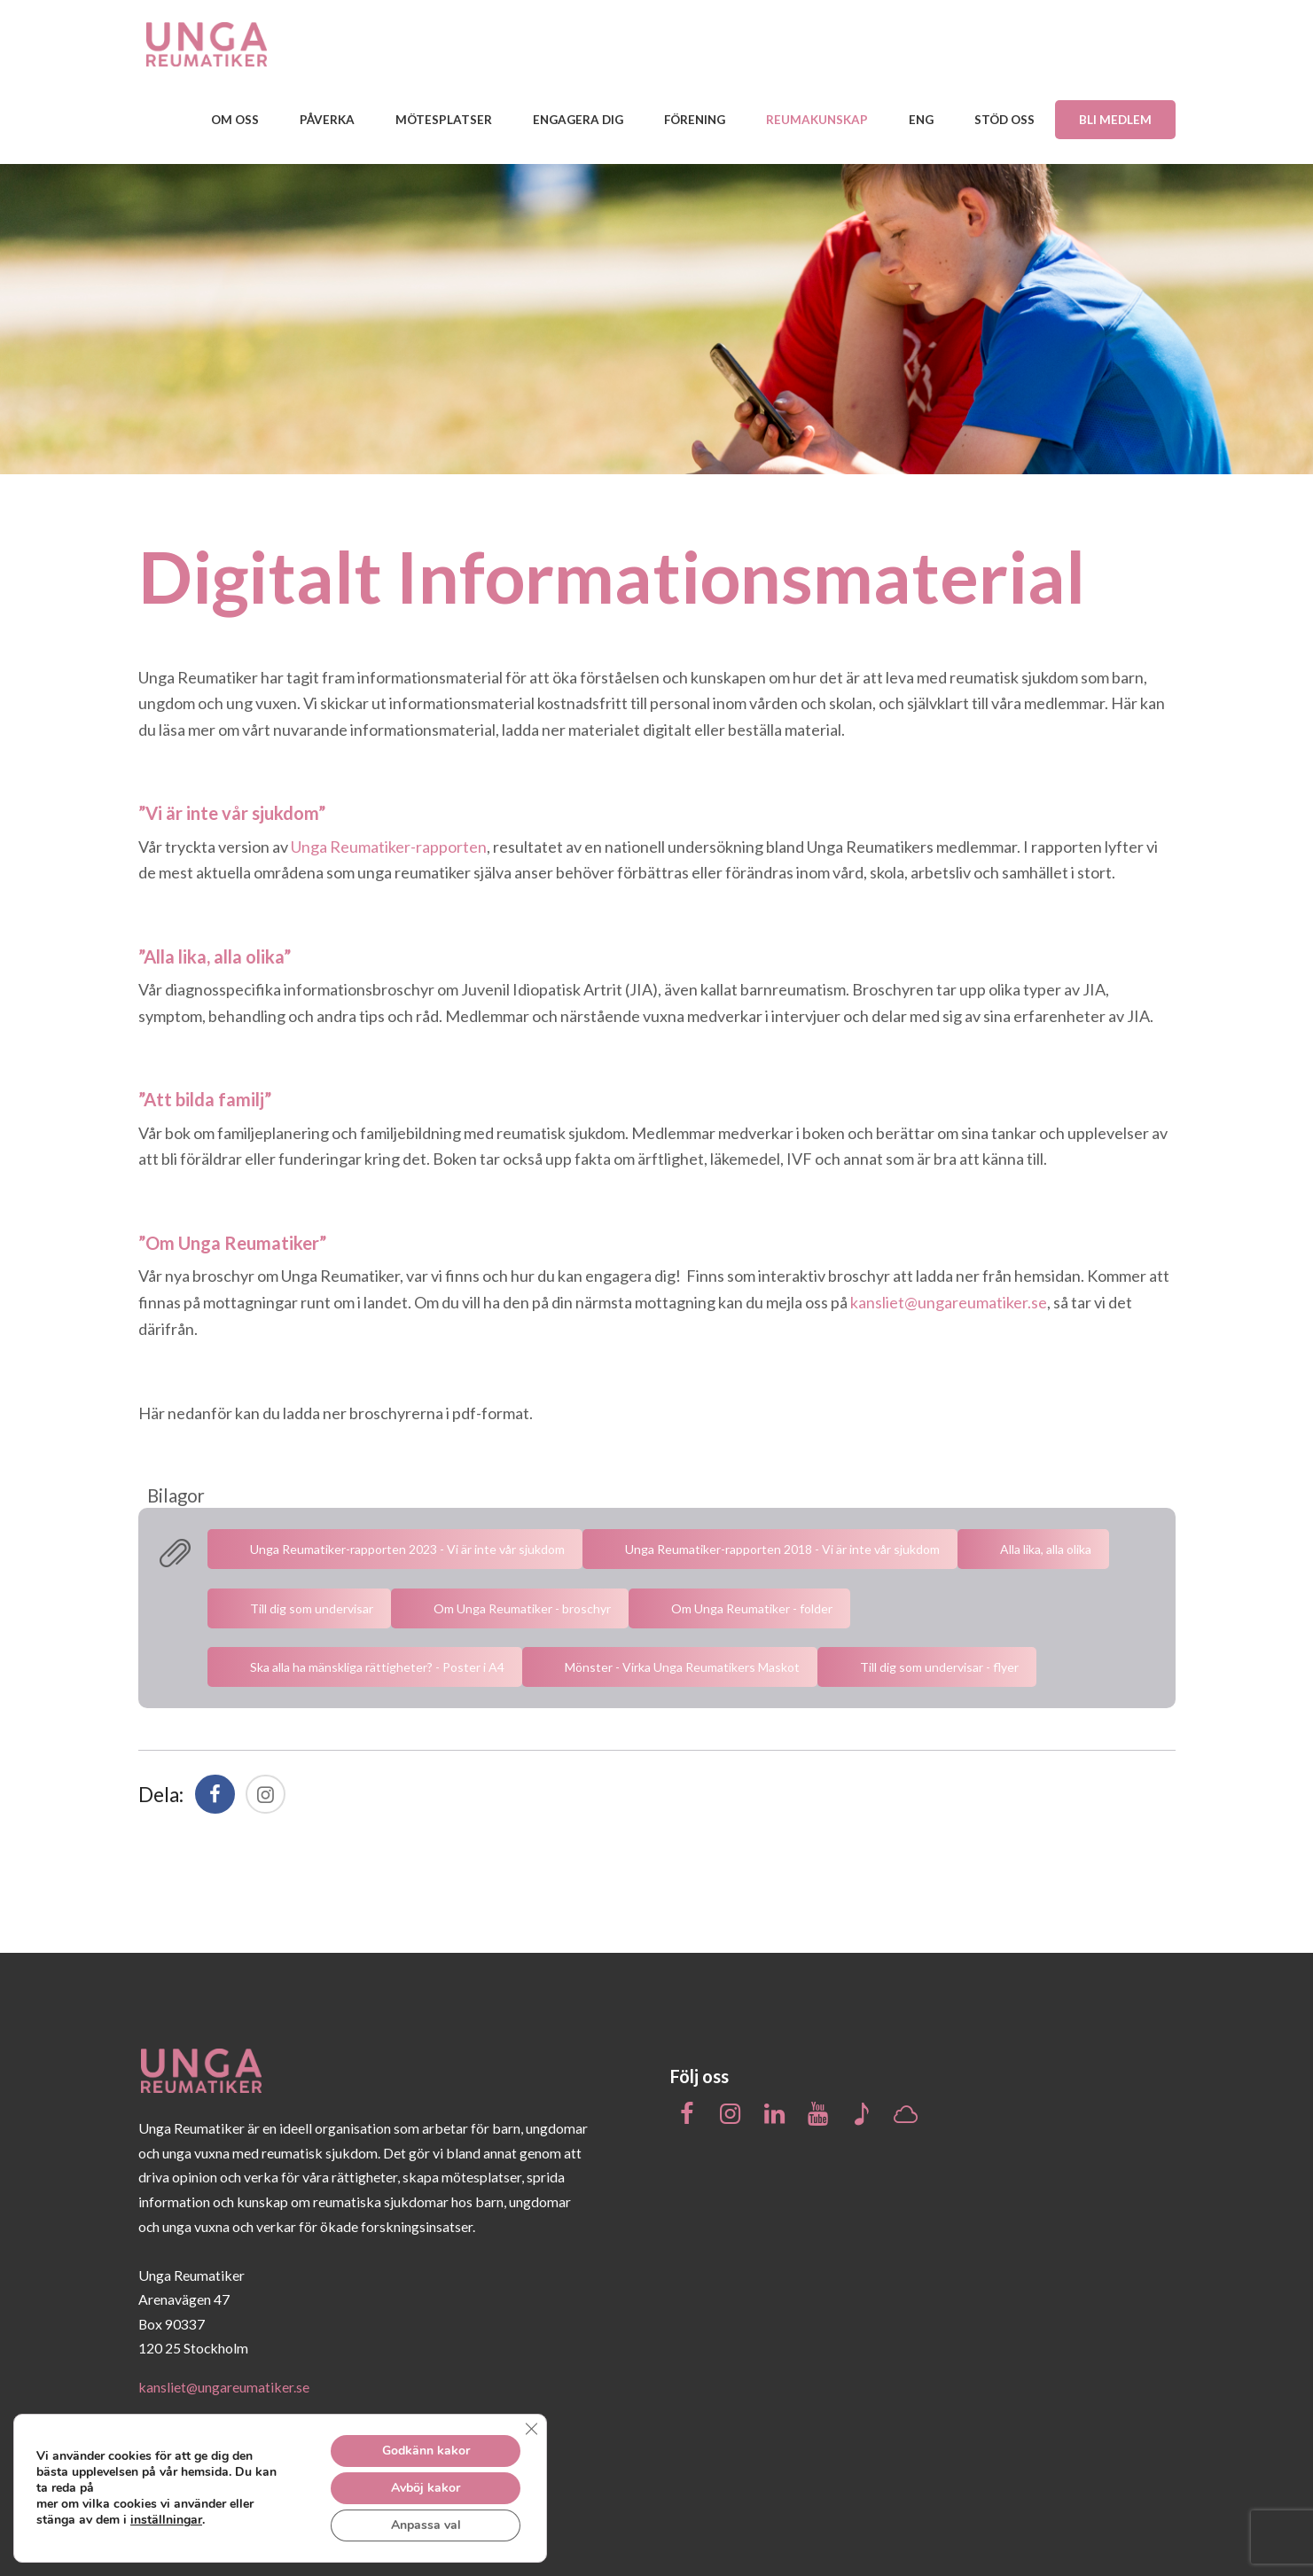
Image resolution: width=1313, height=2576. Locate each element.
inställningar (170, 2520)
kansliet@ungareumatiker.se (948, 1302)
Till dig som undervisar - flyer (939, 1666)
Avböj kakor (426, 2488)
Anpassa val (426, 2525)
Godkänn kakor (426, 2451)
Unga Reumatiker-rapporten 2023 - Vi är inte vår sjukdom (407, 1549)
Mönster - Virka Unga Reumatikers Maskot (682, 1666)
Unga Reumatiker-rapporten (389, 846)
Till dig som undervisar (311, 1608)
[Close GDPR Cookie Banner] (531, 2429)
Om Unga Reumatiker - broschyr (522, 1608)
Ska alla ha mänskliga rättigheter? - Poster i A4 (377, 1666)
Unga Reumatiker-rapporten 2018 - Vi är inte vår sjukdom (782, 1549)
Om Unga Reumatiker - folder (751, 1608)
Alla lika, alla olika (1045, 1549)
